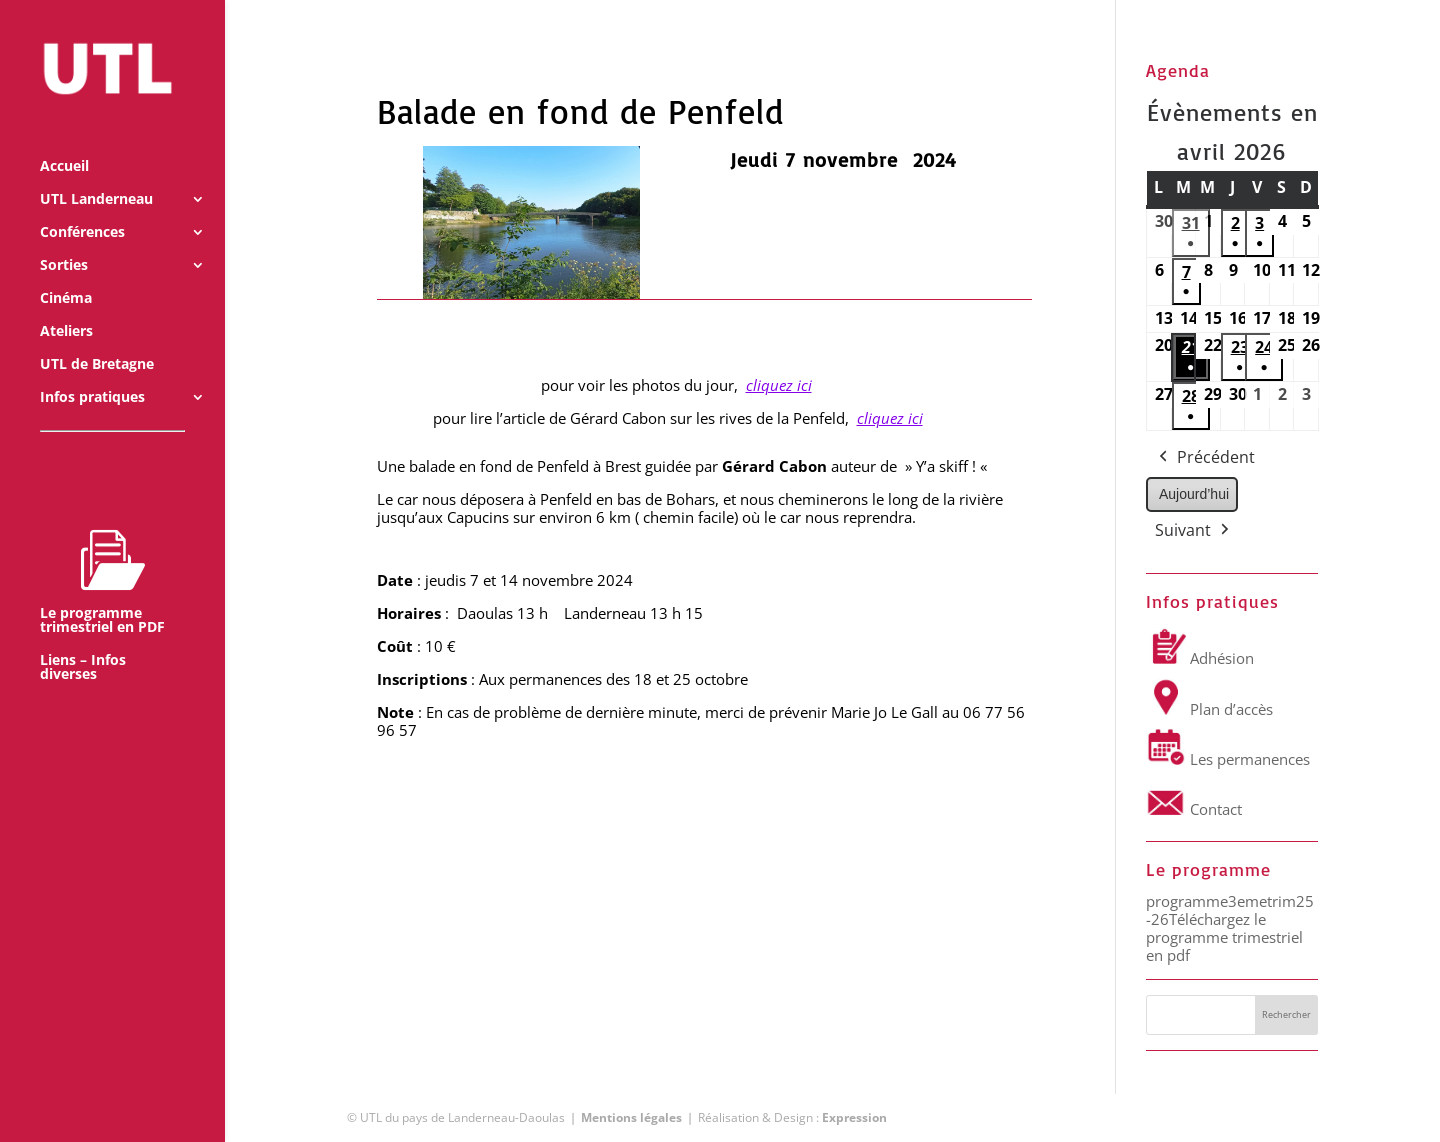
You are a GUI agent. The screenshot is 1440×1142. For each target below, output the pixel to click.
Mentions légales (631, 1117)
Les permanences (1228, 759)
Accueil (64, 142)
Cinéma (66, 274)
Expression (854, 1117)
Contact (1194, 809)
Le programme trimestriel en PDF (102, 557)
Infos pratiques (92, 373)
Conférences (82, 208)
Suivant (1194, 531)
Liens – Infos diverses (83, 643)
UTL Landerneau (96, 175)
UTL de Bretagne (97, 340)
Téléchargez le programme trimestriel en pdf (1224, 937)
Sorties (64, 241)
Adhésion (1200, 658)
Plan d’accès (1209, 709)
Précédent (1205, 458)
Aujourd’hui (1194, 494)
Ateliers (66, 307)
